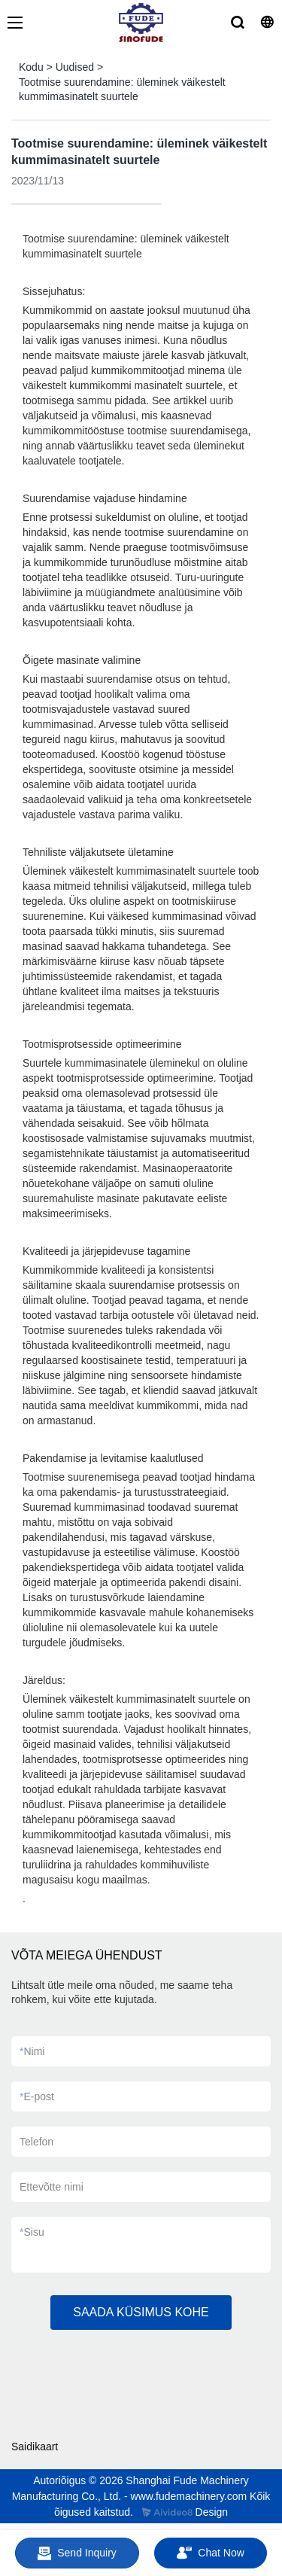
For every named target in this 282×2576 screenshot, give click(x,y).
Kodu (31, 67)
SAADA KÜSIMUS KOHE (141, 2312)
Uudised (75, 67)
